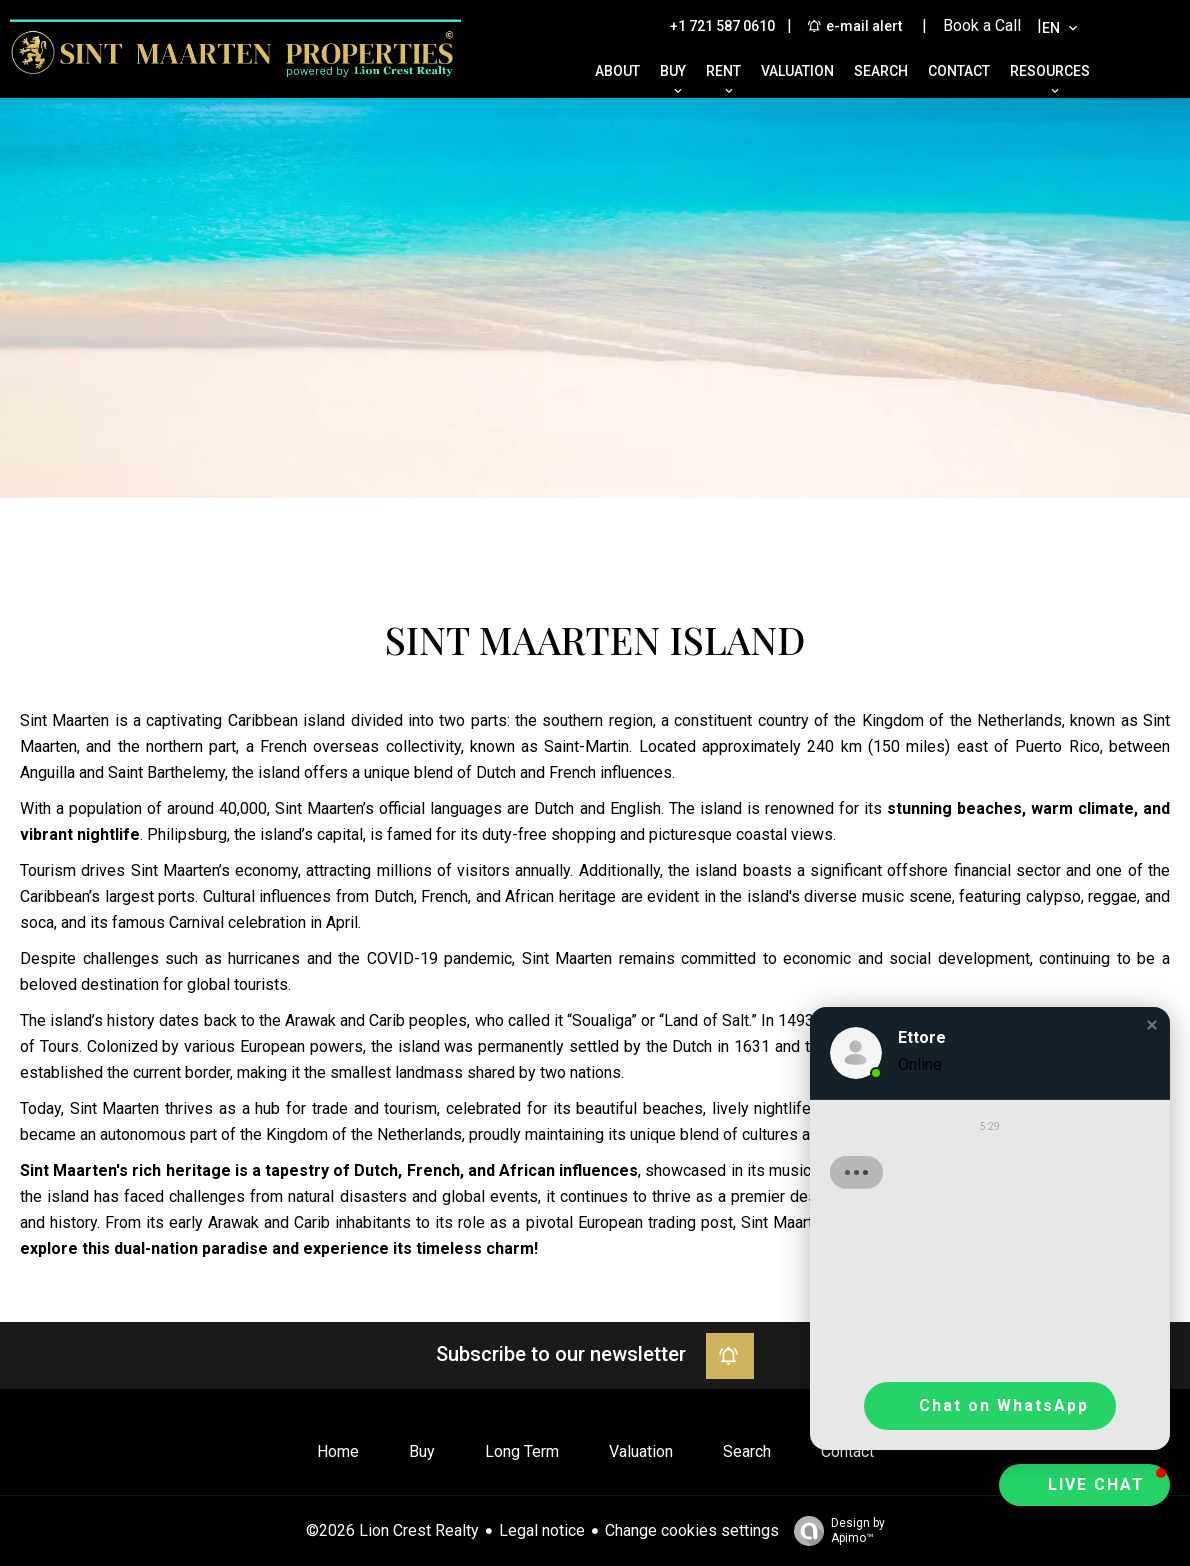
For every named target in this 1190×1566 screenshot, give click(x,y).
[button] (1152, 1025)
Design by (834, 1531)
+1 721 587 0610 (722, 26)
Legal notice (542, 1530)
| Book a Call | (982, 25)
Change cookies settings (692, 1530)
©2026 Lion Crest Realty (392, 1530)
